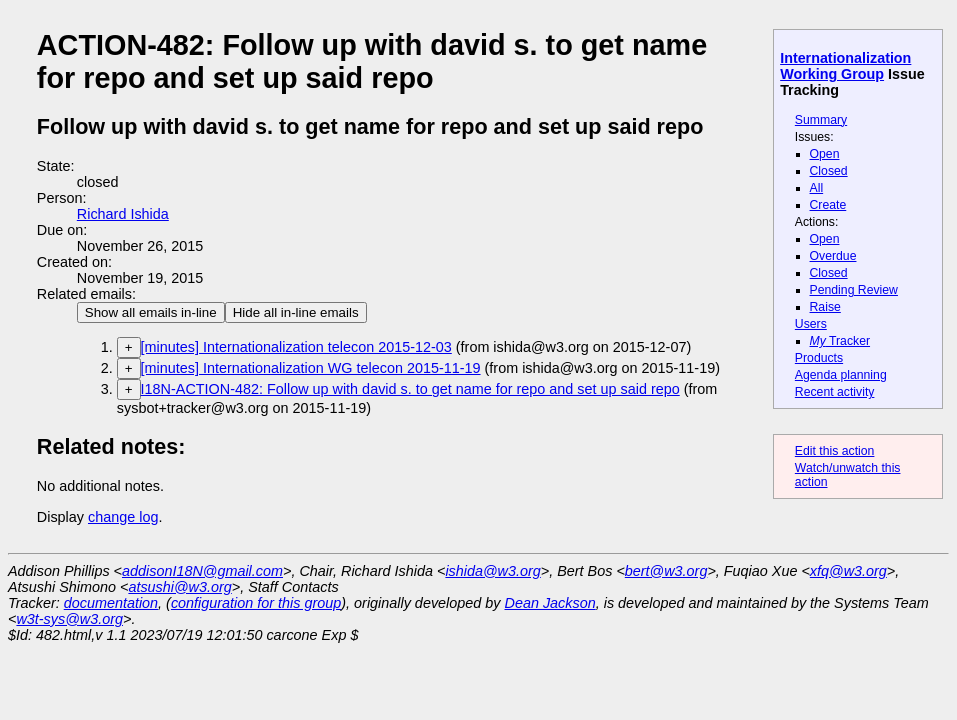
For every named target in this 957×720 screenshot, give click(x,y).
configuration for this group (256, 603)
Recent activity (835, 392)
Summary (821, 120)
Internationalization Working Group (845, 66)
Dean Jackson (550, 603)
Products (819, 358)
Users (811, 324)
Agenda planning (841, 375)
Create (828, 205)
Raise (825, 307)
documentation (111, 603)
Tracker (840, 341)
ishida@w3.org (492, 571)
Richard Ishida (123, 214)
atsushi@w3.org (179, 587)
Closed (829, 171)
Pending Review (854, 290)
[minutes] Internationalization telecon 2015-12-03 (296, 347)
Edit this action (835, 451)
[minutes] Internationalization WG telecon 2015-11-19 (311, 368)
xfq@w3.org (848, 571)
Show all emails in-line (151, 312)
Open (825, 154)
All (817, 188)
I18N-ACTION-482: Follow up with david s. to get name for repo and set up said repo (410, 389)
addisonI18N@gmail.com (202, 571)
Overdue (833, 256)
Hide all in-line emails (296, 312)
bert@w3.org (666, 571)
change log (123, 517)
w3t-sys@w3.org (69, 619)
